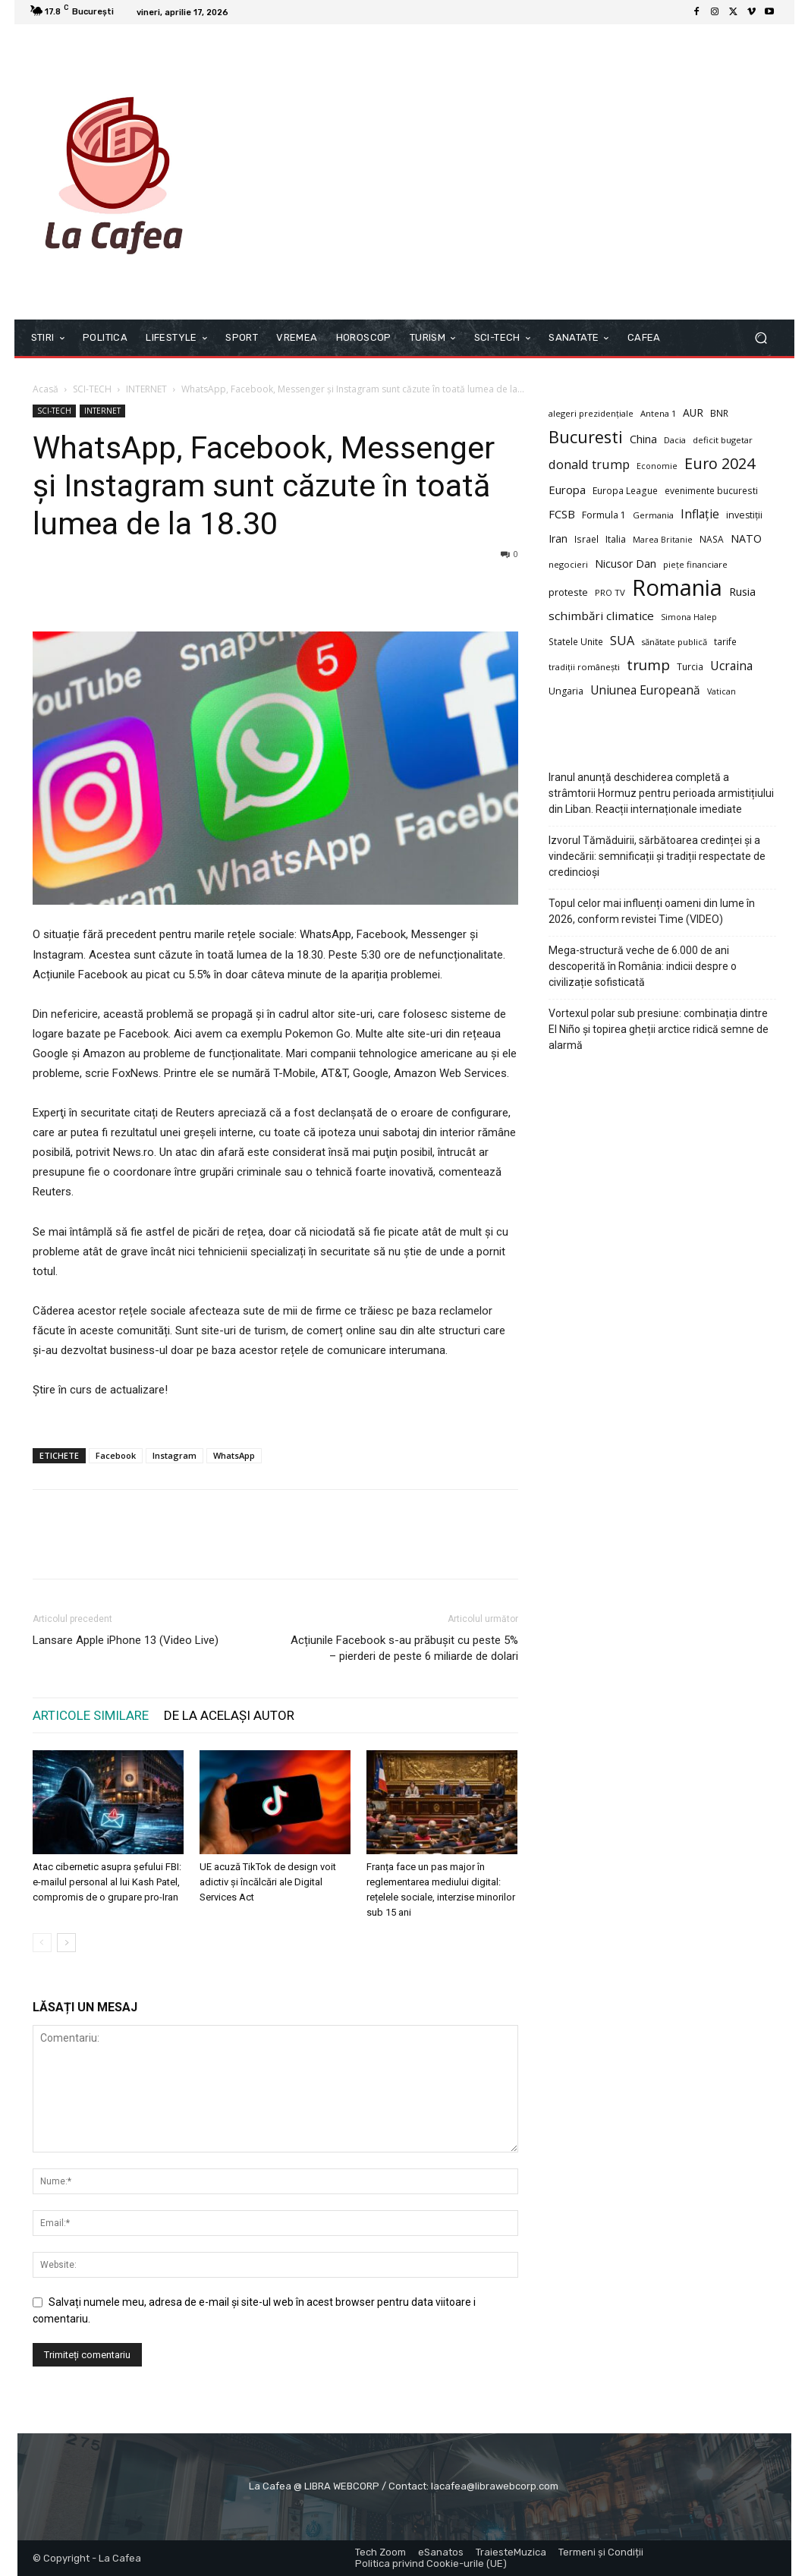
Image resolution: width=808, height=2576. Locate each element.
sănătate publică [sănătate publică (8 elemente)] (674, 641)
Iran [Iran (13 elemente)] (558, 538)
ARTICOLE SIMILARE (91, 1715)
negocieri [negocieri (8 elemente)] (568, 564)
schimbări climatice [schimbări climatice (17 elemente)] (601, 615)
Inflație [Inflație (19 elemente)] (700, 514)
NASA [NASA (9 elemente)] (712, 539)
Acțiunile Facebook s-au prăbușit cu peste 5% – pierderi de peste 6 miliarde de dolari (404, 1648)
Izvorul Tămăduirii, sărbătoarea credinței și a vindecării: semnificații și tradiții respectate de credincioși (657, 856)
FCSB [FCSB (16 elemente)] (562, 513)
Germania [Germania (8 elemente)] (653, 515)
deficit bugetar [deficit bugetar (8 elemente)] (723, 440)
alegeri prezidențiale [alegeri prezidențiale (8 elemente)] (591, 413)
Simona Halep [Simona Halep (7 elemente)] (689, 617)
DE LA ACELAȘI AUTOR (229, 1715)
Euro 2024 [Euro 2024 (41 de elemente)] (719, 463)
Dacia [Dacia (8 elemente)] (675, 440)
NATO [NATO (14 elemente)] (746, 538)
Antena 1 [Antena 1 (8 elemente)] (658, 413)
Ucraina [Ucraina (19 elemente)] (731, 666)
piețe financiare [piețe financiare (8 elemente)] (695, 564)
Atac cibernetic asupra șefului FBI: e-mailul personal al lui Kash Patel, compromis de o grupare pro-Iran (107, 1882)
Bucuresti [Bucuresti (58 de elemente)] (586, 437)
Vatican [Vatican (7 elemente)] (721, 691)
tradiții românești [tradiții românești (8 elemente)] (584, 666)
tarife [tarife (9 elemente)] (725, 641)
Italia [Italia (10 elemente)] (615, 539)
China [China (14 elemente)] (643, 439)
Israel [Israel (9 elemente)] (586, 539)
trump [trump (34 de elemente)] (648, 665)
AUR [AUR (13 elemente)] (693, 412)
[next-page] (66, 1942)
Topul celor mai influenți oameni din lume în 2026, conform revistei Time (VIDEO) (652, 911)
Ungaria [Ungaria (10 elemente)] (566, 691)
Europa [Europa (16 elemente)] (567, 489)
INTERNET (146, 389)
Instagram (174, 1455)
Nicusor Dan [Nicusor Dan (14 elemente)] (625, 563)
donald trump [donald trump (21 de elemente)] (589, 465)
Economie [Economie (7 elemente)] (657, 466)
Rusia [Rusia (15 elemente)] (742, 591)
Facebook (116, 1455)
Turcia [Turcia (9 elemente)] (690, 666)
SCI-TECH (92, 389)
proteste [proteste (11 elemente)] (568, 592)
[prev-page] (42, 1942)
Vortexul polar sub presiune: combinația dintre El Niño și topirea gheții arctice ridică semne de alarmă (659, 1029)
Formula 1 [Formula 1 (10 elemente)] (604, 515)
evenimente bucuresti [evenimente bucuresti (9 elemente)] (711, 490)
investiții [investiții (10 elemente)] (744, 515)
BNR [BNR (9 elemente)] (719, 413)
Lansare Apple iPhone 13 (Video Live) (126, 1640)
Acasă (45, 389)
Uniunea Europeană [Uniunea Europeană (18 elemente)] (645, 690)
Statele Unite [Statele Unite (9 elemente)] (576, 641)
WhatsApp (234, 1455)
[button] (761, 338)
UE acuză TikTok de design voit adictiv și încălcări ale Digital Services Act (268, 1882)
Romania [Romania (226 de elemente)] (677, 588)
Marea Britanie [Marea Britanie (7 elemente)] (663, 539)
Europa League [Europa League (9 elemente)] (625, 490)
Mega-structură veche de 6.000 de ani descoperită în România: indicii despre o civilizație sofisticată (643, 966)
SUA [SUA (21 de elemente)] (622, 641)
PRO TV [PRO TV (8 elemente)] (610, 592)
